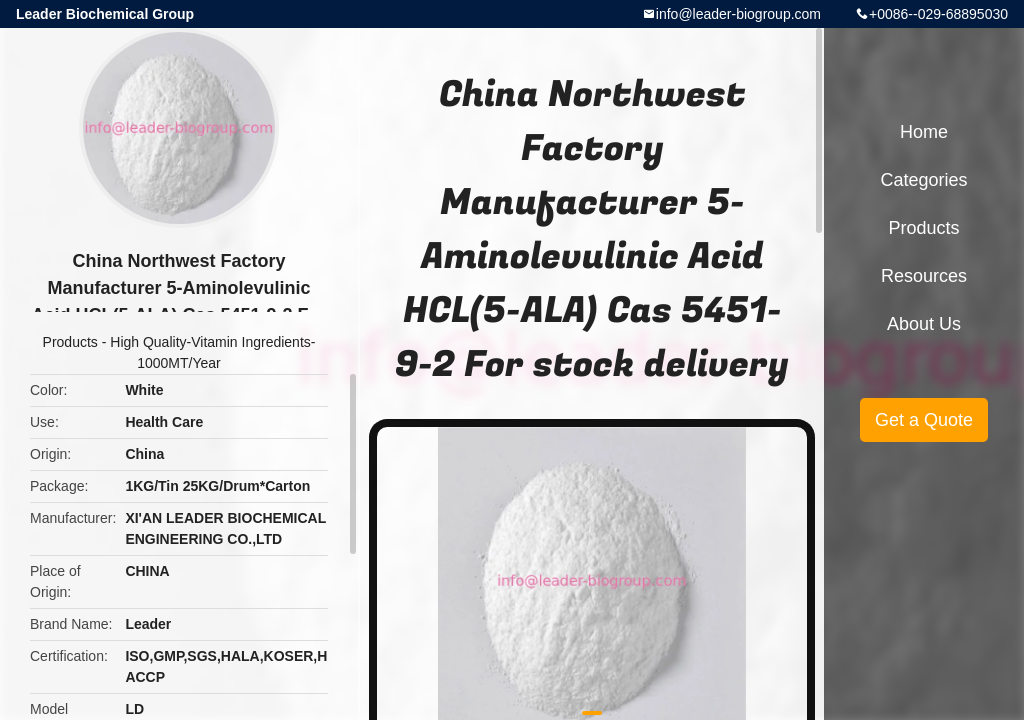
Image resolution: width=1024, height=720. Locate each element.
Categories (923, 180)
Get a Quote (924, 420)
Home (924, 132)
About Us (924, 324)
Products (70, 342)
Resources (924, 276)
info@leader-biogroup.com (738, 14)
